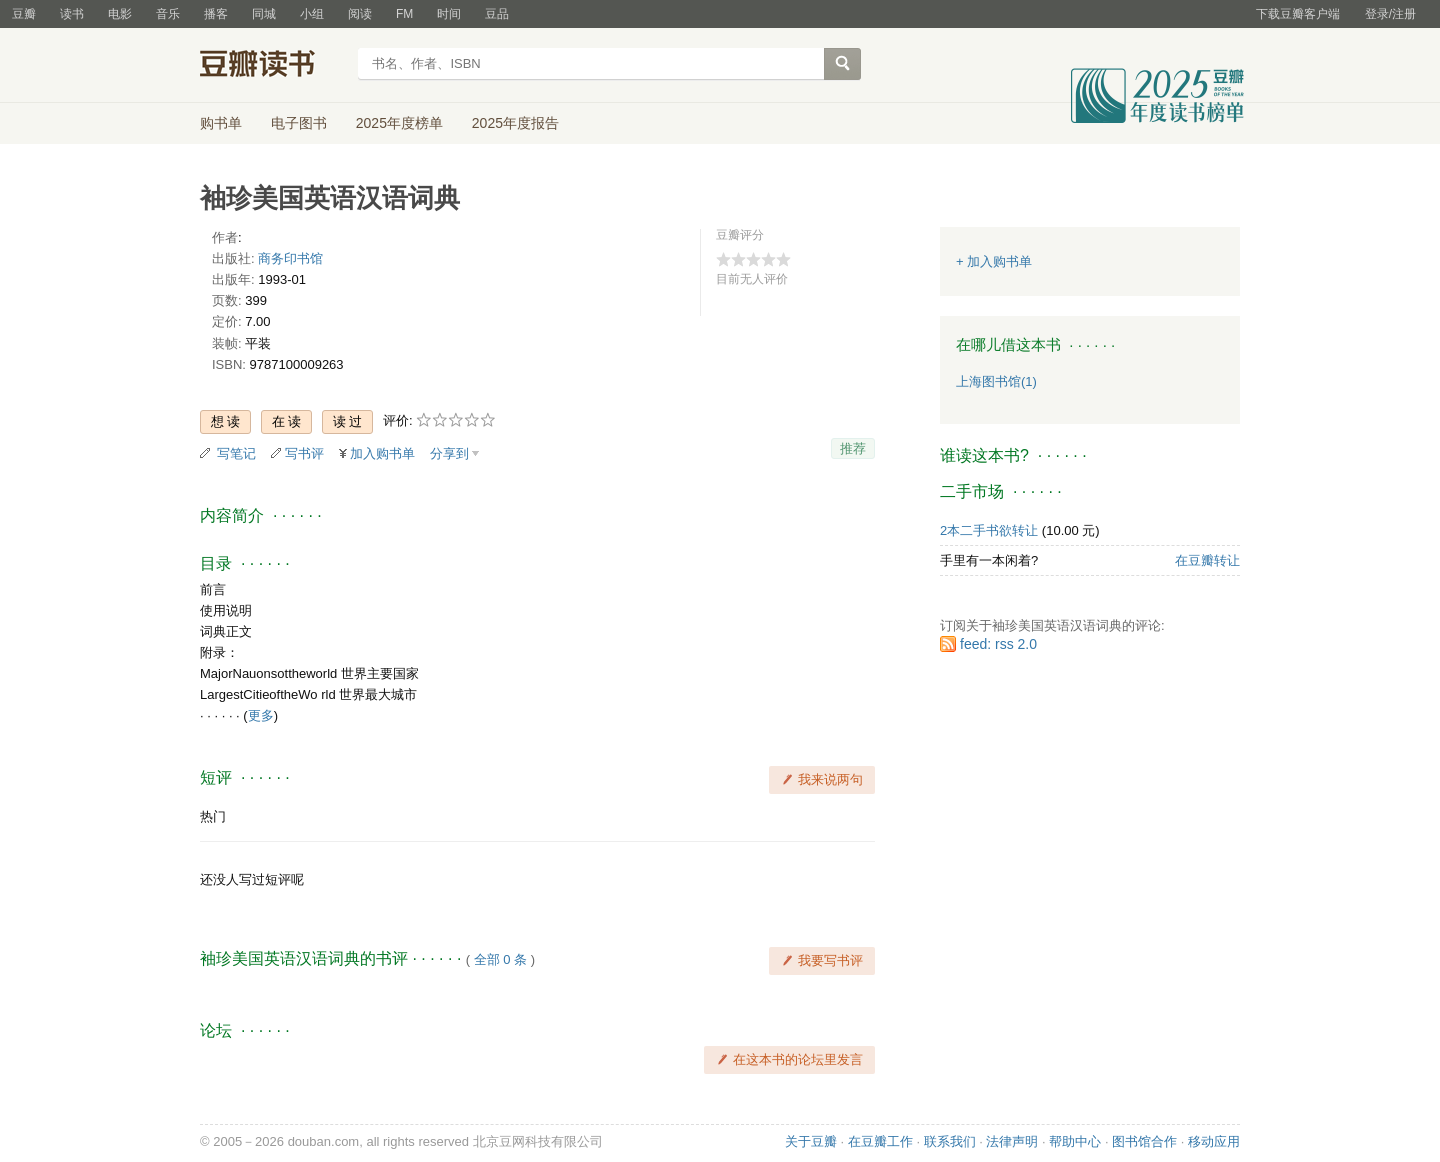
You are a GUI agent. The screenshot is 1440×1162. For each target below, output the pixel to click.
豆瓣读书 (272, 66)
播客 (216, 14)
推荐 (853, 448)
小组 (312, 14)
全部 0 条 (500, 959)
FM (404, 14)
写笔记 (236, 453)
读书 (72, 14)
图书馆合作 (1144, 1141)
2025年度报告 (515, 123)
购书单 (221, 123)
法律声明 (1012, 1141)
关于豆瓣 (811, 1141)
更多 (261, 715)
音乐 (168, 14)
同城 (264, 14)
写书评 (304, 453)
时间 (449, 14)
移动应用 (1214, 1141)
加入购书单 (382, 453)
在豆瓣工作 (880, 1141)
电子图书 (299, 123)
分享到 (449, 453)
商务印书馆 (290, 258)
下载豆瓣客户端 (1298, 14)
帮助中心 (1075, 1141)
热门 (213, 816)
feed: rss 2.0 (998, 644)
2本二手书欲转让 (989, 530)
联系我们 (950, 1141)
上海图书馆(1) (996, 381)
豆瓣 (24, 14)
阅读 (360, 14)
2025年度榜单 (399, 123)
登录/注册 (1390, 14)
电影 (120, 14)
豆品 (497, 14)
